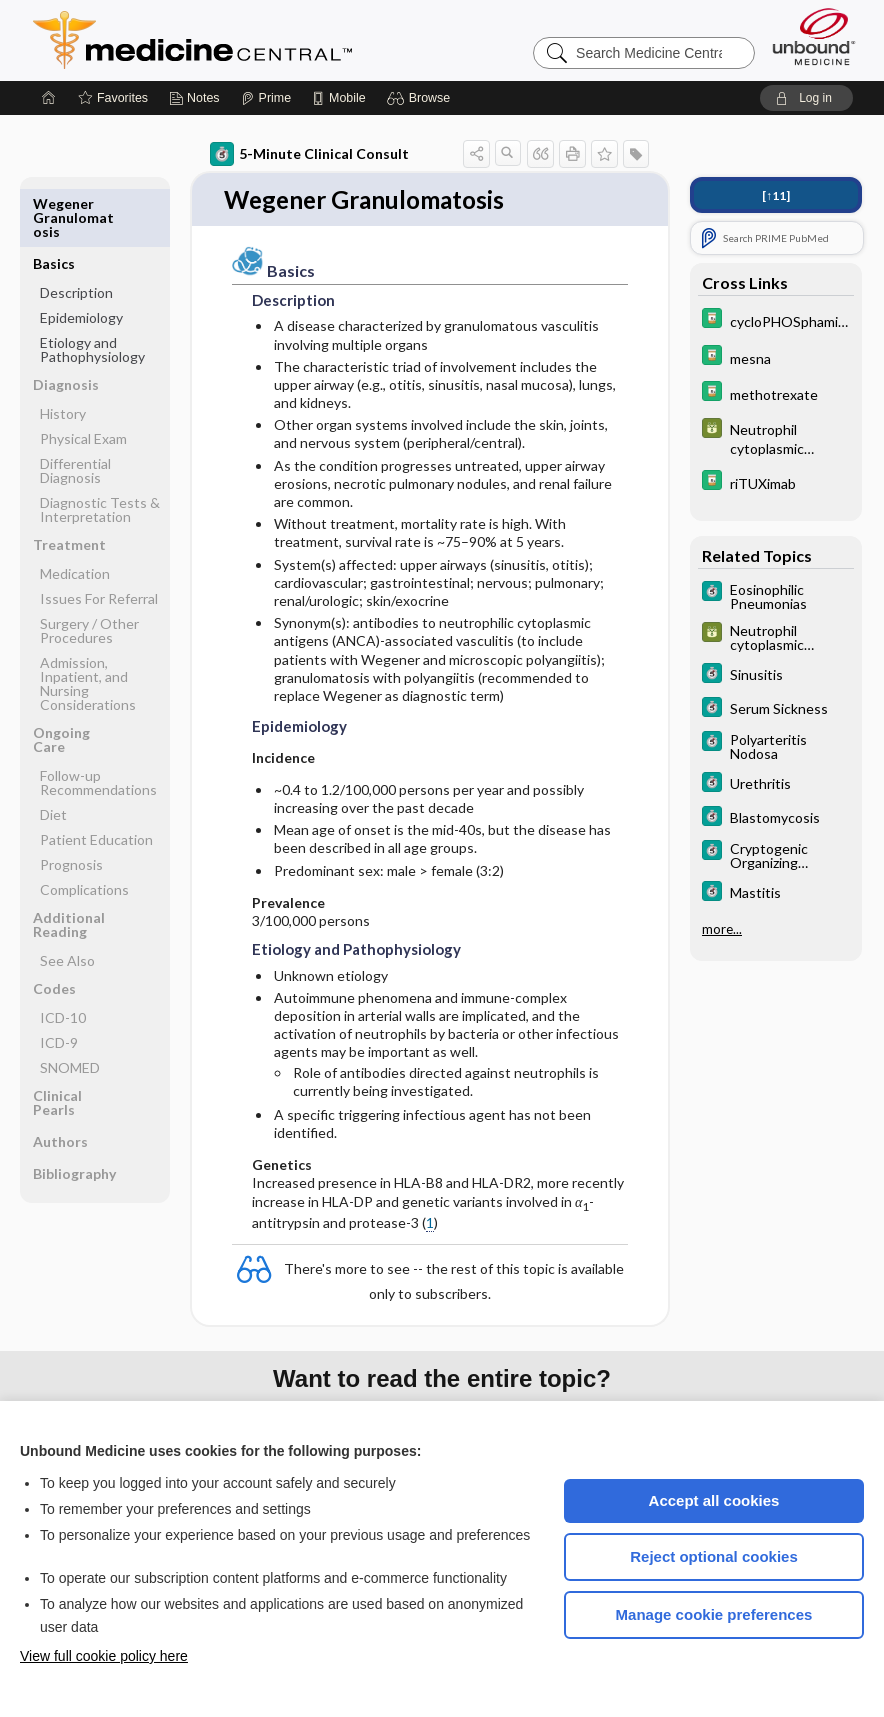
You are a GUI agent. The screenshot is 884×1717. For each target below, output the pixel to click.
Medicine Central (281, 40)
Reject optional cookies (714, 1556)
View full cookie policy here (104, 1656)
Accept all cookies (714, 1500)
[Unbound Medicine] (814, 36)
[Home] (49, 98)
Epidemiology (81, 257)
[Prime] (266, 98)
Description (76, 232)
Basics (54, 203)
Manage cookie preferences (714, 1614)
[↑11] (776, 195)
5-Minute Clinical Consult (309, 154)
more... (722, 929)
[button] (421, 98)
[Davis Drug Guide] (776, 320)
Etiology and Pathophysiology (92, 289)
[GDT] (776, 438)
